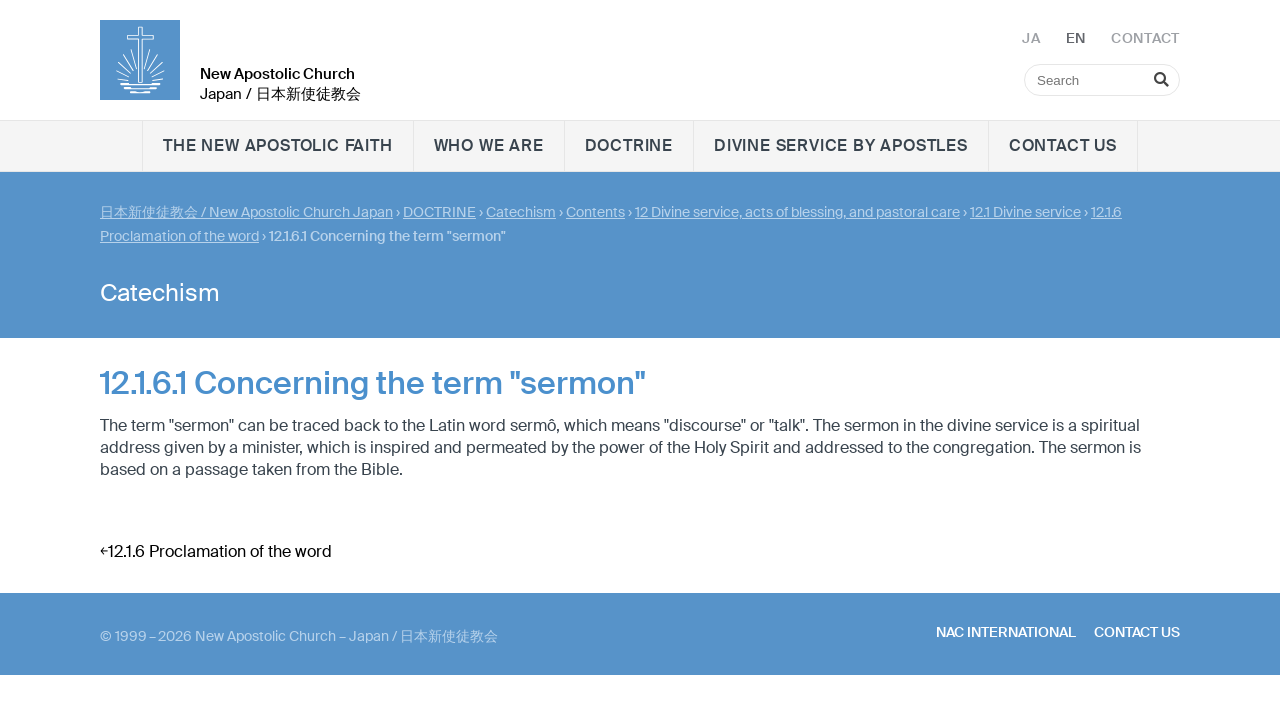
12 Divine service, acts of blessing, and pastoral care (797, 212)
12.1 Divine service (1025, 212)
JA (1031, 38)
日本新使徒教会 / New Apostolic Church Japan (246, 212)
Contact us (1063, 145)
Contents (595, 212)
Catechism (521, 212)
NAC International (1006, 632)
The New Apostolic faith (277, 145)
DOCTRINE (629, 145)
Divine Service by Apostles (841, 145)
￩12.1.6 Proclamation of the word (216, 551)
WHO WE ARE (489, 145)
